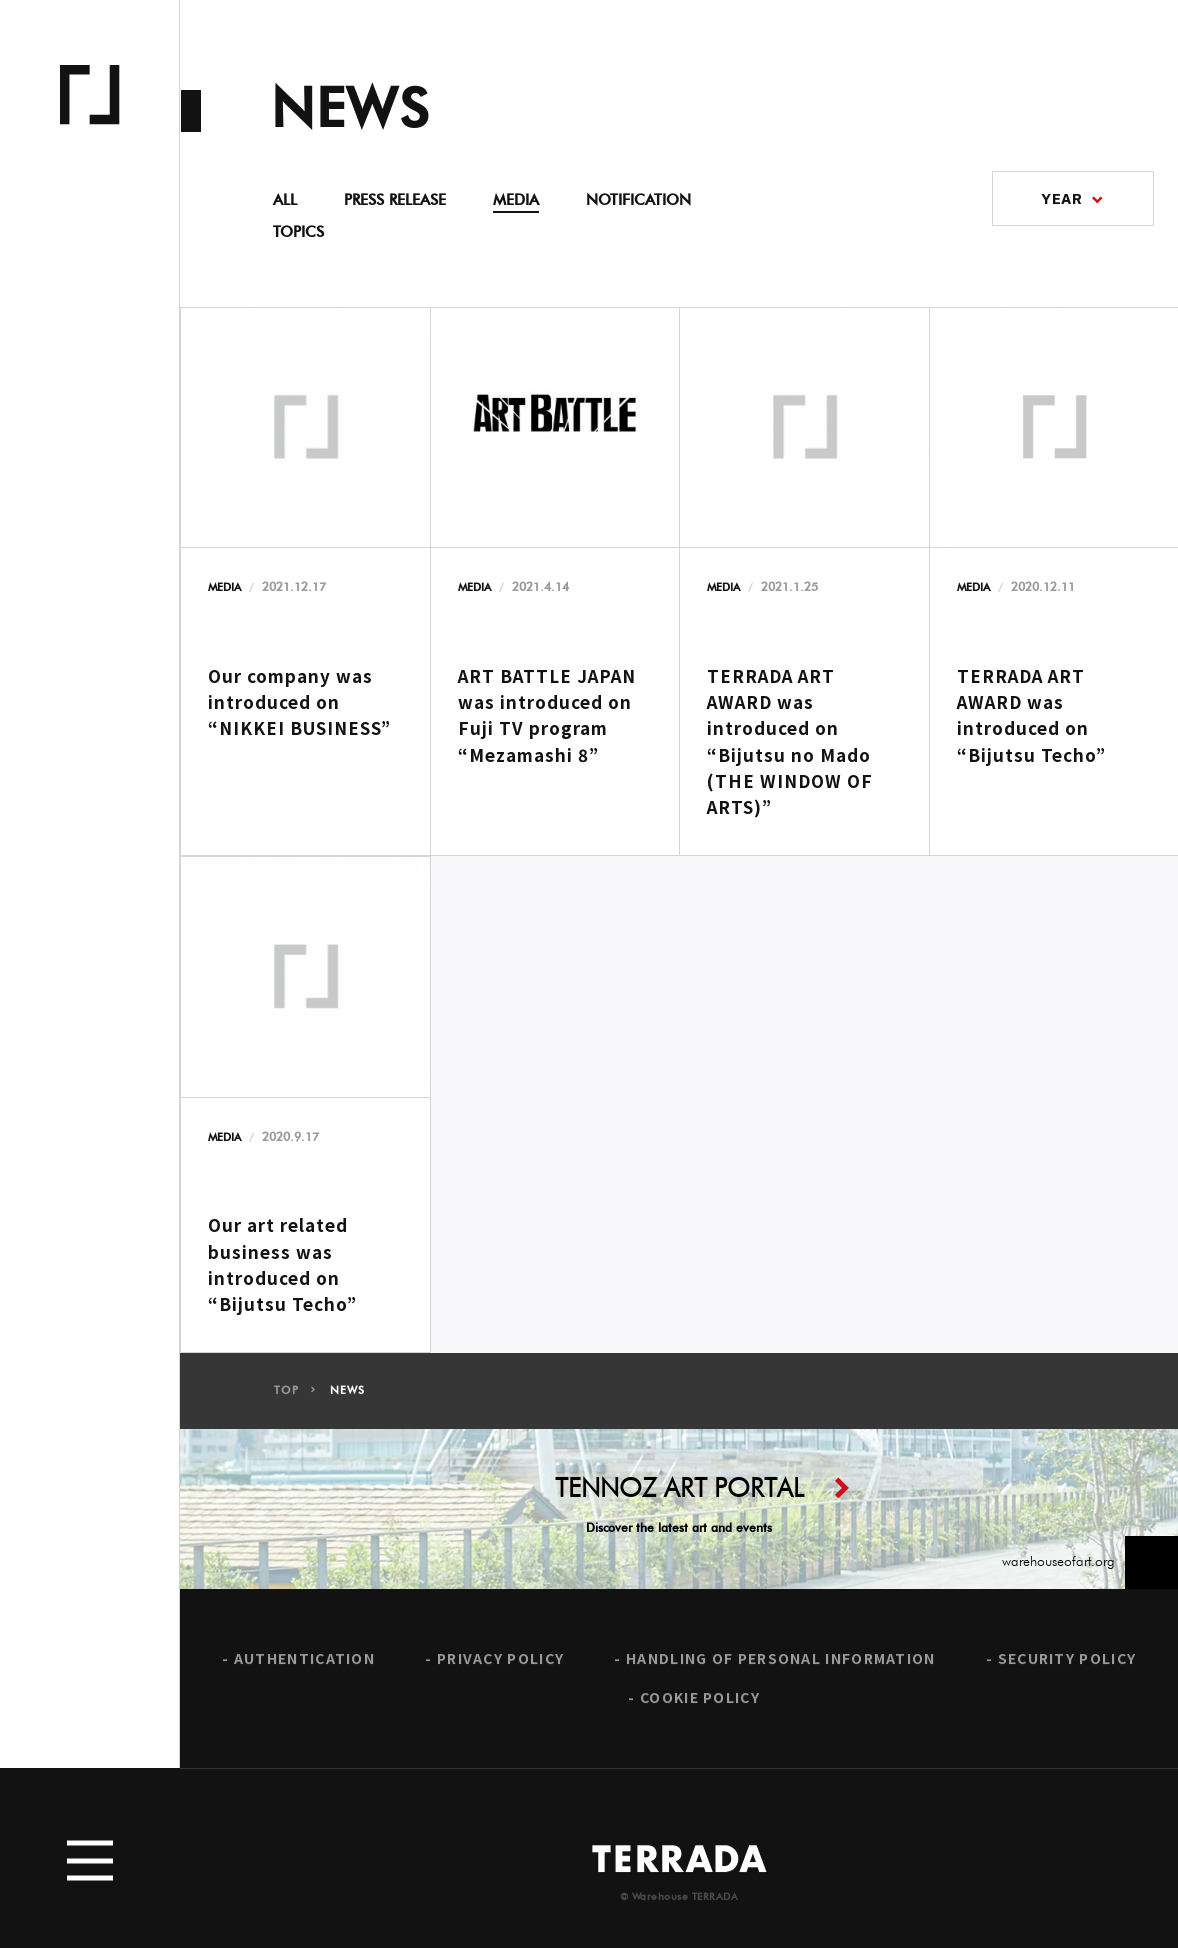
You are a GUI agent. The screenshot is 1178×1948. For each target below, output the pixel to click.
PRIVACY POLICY (500, 1667)
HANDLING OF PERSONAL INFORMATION (781, 1667)
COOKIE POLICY (700, 1707)
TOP (286, 1399)
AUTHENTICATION (304, 1667)
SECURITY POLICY (1067, 1667)
